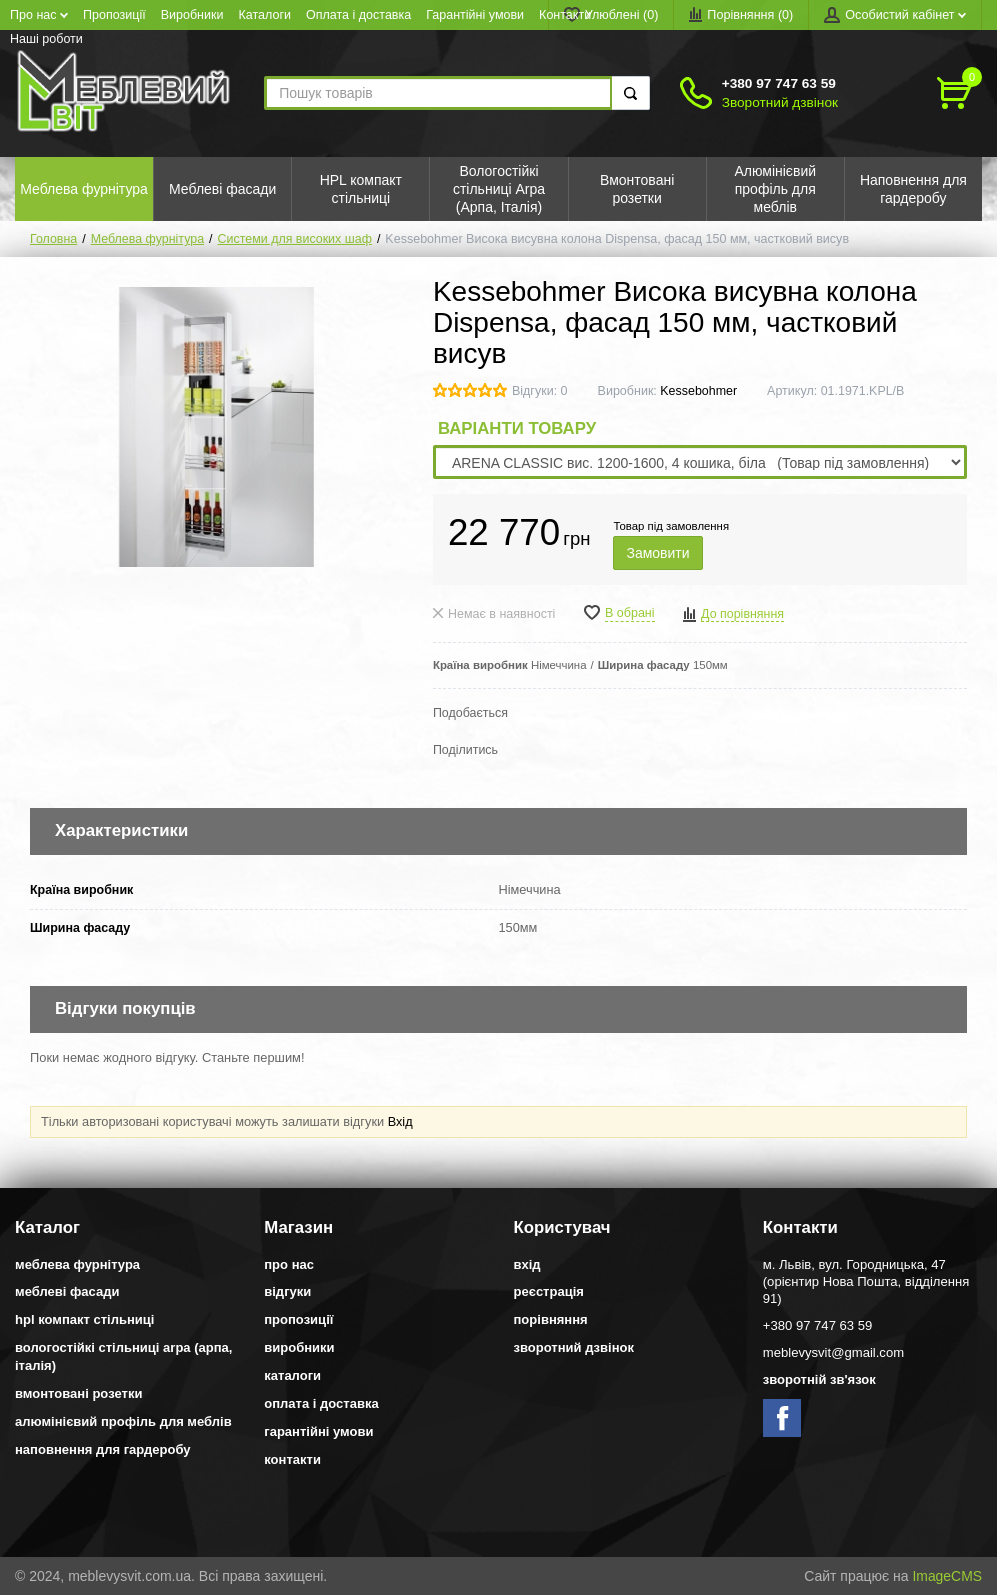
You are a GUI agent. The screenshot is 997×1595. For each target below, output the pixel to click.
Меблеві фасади (67, 1291)
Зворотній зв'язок (819, 1379)
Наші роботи (46, 39)
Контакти (565, 15)
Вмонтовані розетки (78, 1393)
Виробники (192, 15)
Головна (53, 239)
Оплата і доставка (358, 15)
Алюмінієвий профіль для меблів (123, 1421)
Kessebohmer (698, 391)
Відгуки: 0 (540, 391)
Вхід (400, 1121)
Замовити (657, 553)
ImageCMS (947, 1576)
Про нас (39, 15)
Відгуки (287, 1291)
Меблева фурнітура (147, 239)
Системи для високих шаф (295, 239)
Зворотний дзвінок (780, 102)
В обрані (630, 613)
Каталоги (265, 15)
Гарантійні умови (475, 15)
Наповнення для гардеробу (102, 1449)
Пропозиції (114, 15)
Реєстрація (549, 1291)
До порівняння (742, 614)
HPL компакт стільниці (84, 1319)
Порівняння (551, 1319)
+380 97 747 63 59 (779, 83)
